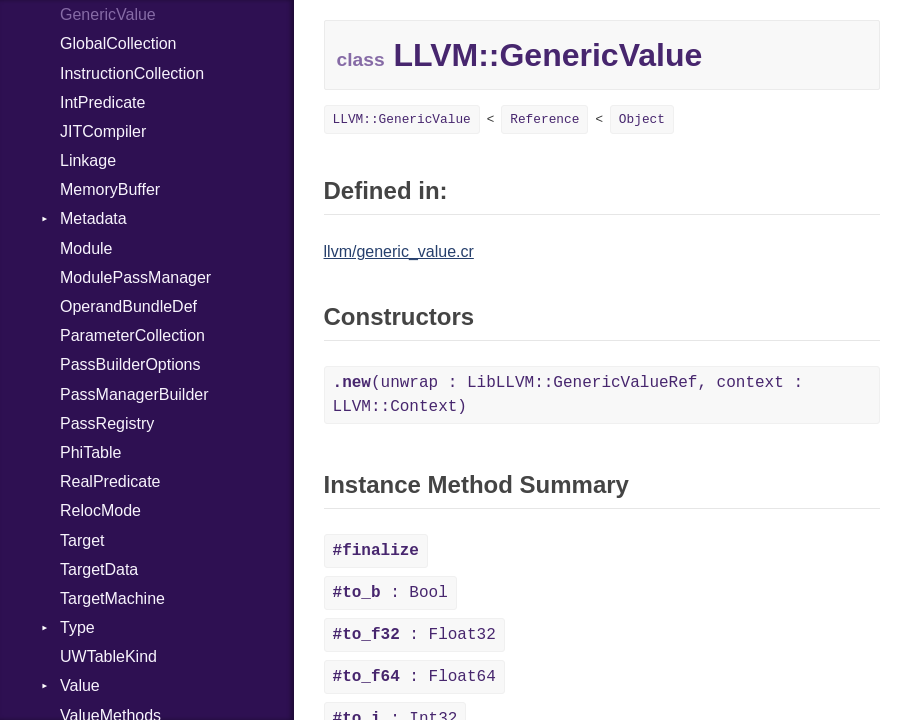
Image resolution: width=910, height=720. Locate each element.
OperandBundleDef (128, 306)
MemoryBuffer (110, 189)
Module (86, 248)
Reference (544, 119)
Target (82, 540)
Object (642, 119)
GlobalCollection (118, 43)
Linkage (88, 160)
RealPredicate (110, 481)
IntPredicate (102, 102)
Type (77, 627)
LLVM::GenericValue (402, 119)
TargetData (99, 569)
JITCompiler (103, 131)
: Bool (390, 593)
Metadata (93, 218)
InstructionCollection (132, 73)
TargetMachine (112, 598)
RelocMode (100, 510)
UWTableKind (108, 656)
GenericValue (108, 14)
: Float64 (414, 677)
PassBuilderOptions (130, 364)
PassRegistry (107, 423)
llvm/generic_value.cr (399, 251)
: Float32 (414, 635)
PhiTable (90, 452)
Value (80, 685)
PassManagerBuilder (134, 394)
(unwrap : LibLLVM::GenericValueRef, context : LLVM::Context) (568, 395)
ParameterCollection (132, 335)
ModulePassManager (135, 277)
